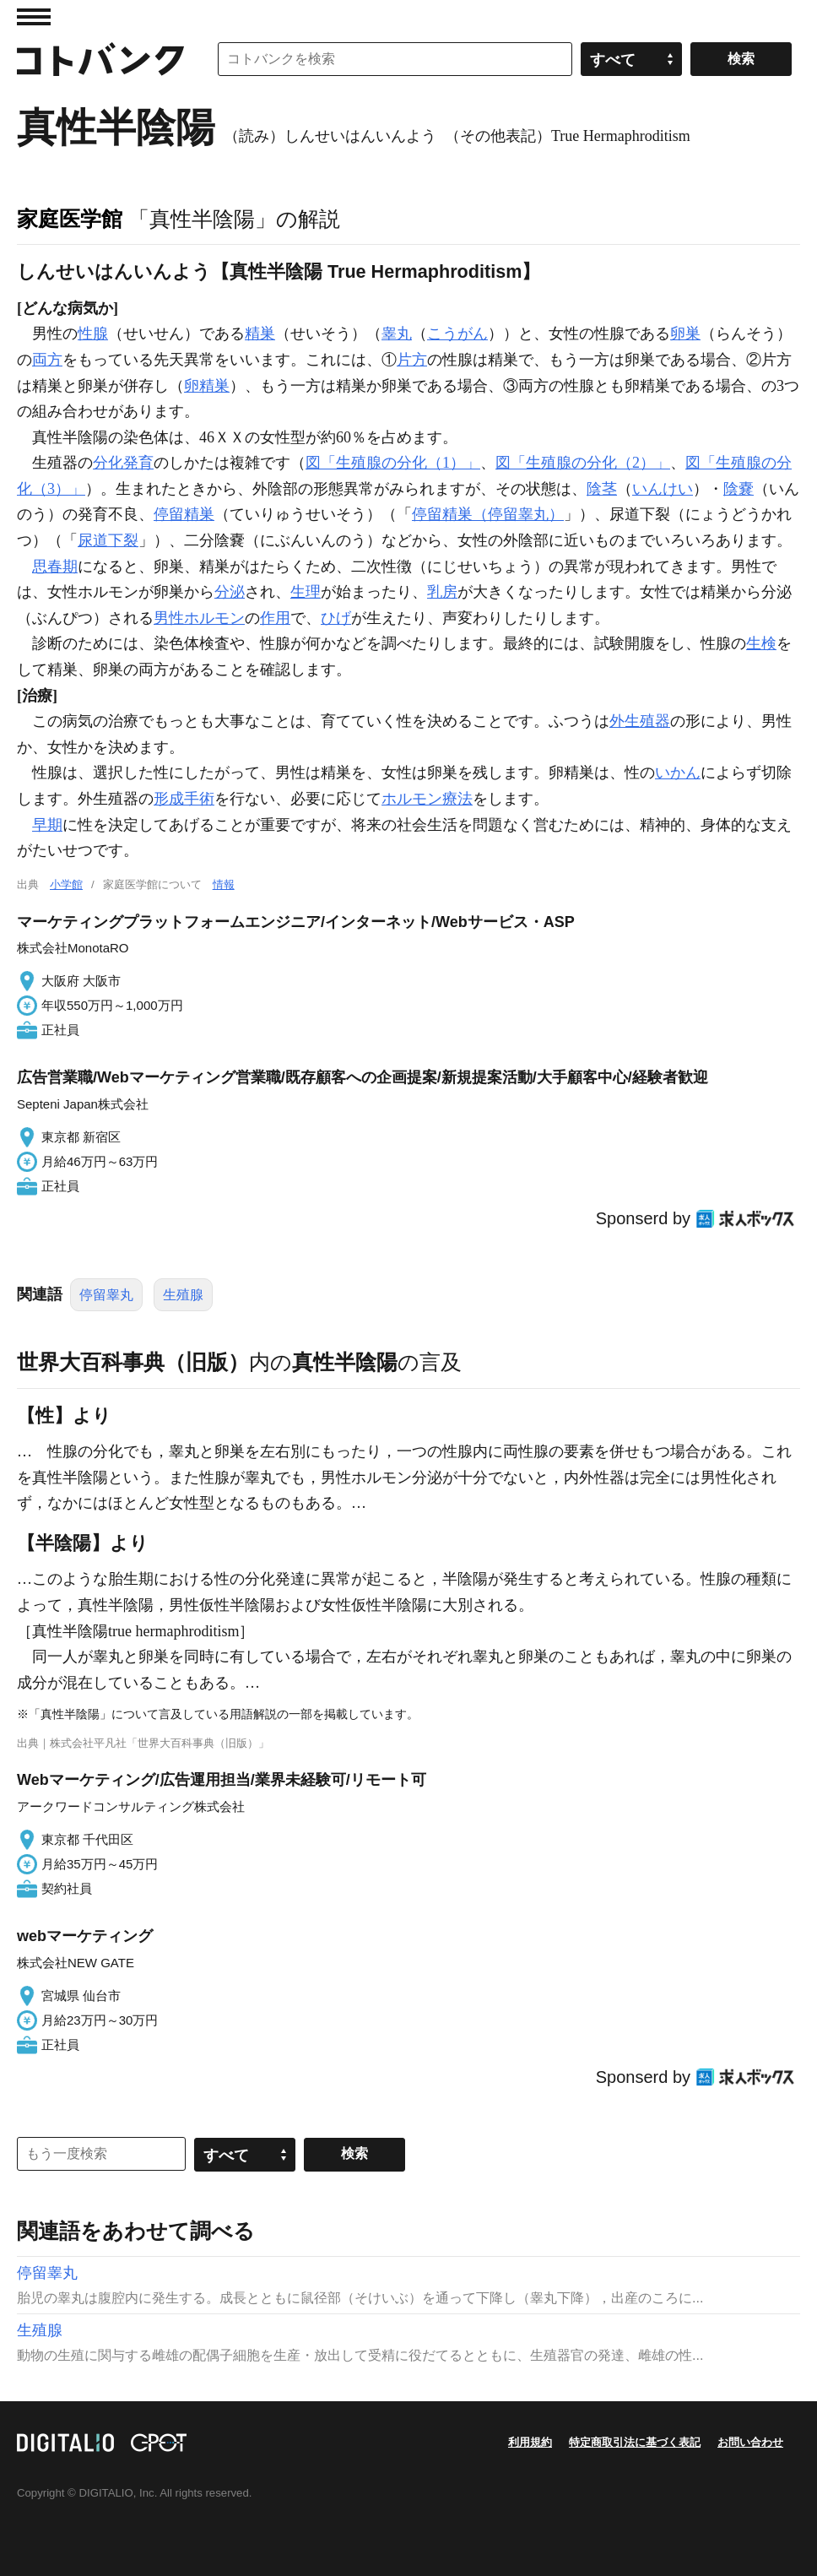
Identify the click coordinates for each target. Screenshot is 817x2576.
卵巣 (685, 333)
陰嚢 (738, 488)
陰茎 (602, 488)
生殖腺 (183, 1295)
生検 (761, 643)
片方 (412, 359)
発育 (138, 462)
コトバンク (100, 59)
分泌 (229, 591)
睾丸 (396, 333)
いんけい (662, 488)
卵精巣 (207, 385)
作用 (275, 618)
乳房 (442, 591)
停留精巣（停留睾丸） (488, 514)
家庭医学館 (69, 218)
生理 (305, 591)
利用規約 (530, 2442)
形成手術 (184, 798)
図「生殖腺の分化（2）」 (582, 462)
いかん (678, 772)
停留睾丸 (106, 1295)
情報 (224, 884)
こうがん (457, 333)
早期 (47, 824)
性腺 (93, 333)
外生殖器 (639, 721)
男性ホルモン (199, 618)
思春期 (55, 566)
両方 (47, 359)
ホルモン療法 (427, 798)
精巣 (260, 333)
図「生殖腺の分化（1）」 (393, 462)
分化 (108, 462)
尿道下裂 (108, 540)
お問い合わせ (750, 2442)
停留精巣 (184, 514)
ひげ (336, 618)
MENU (34, 17)
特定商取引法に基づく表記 (635, 2442)
